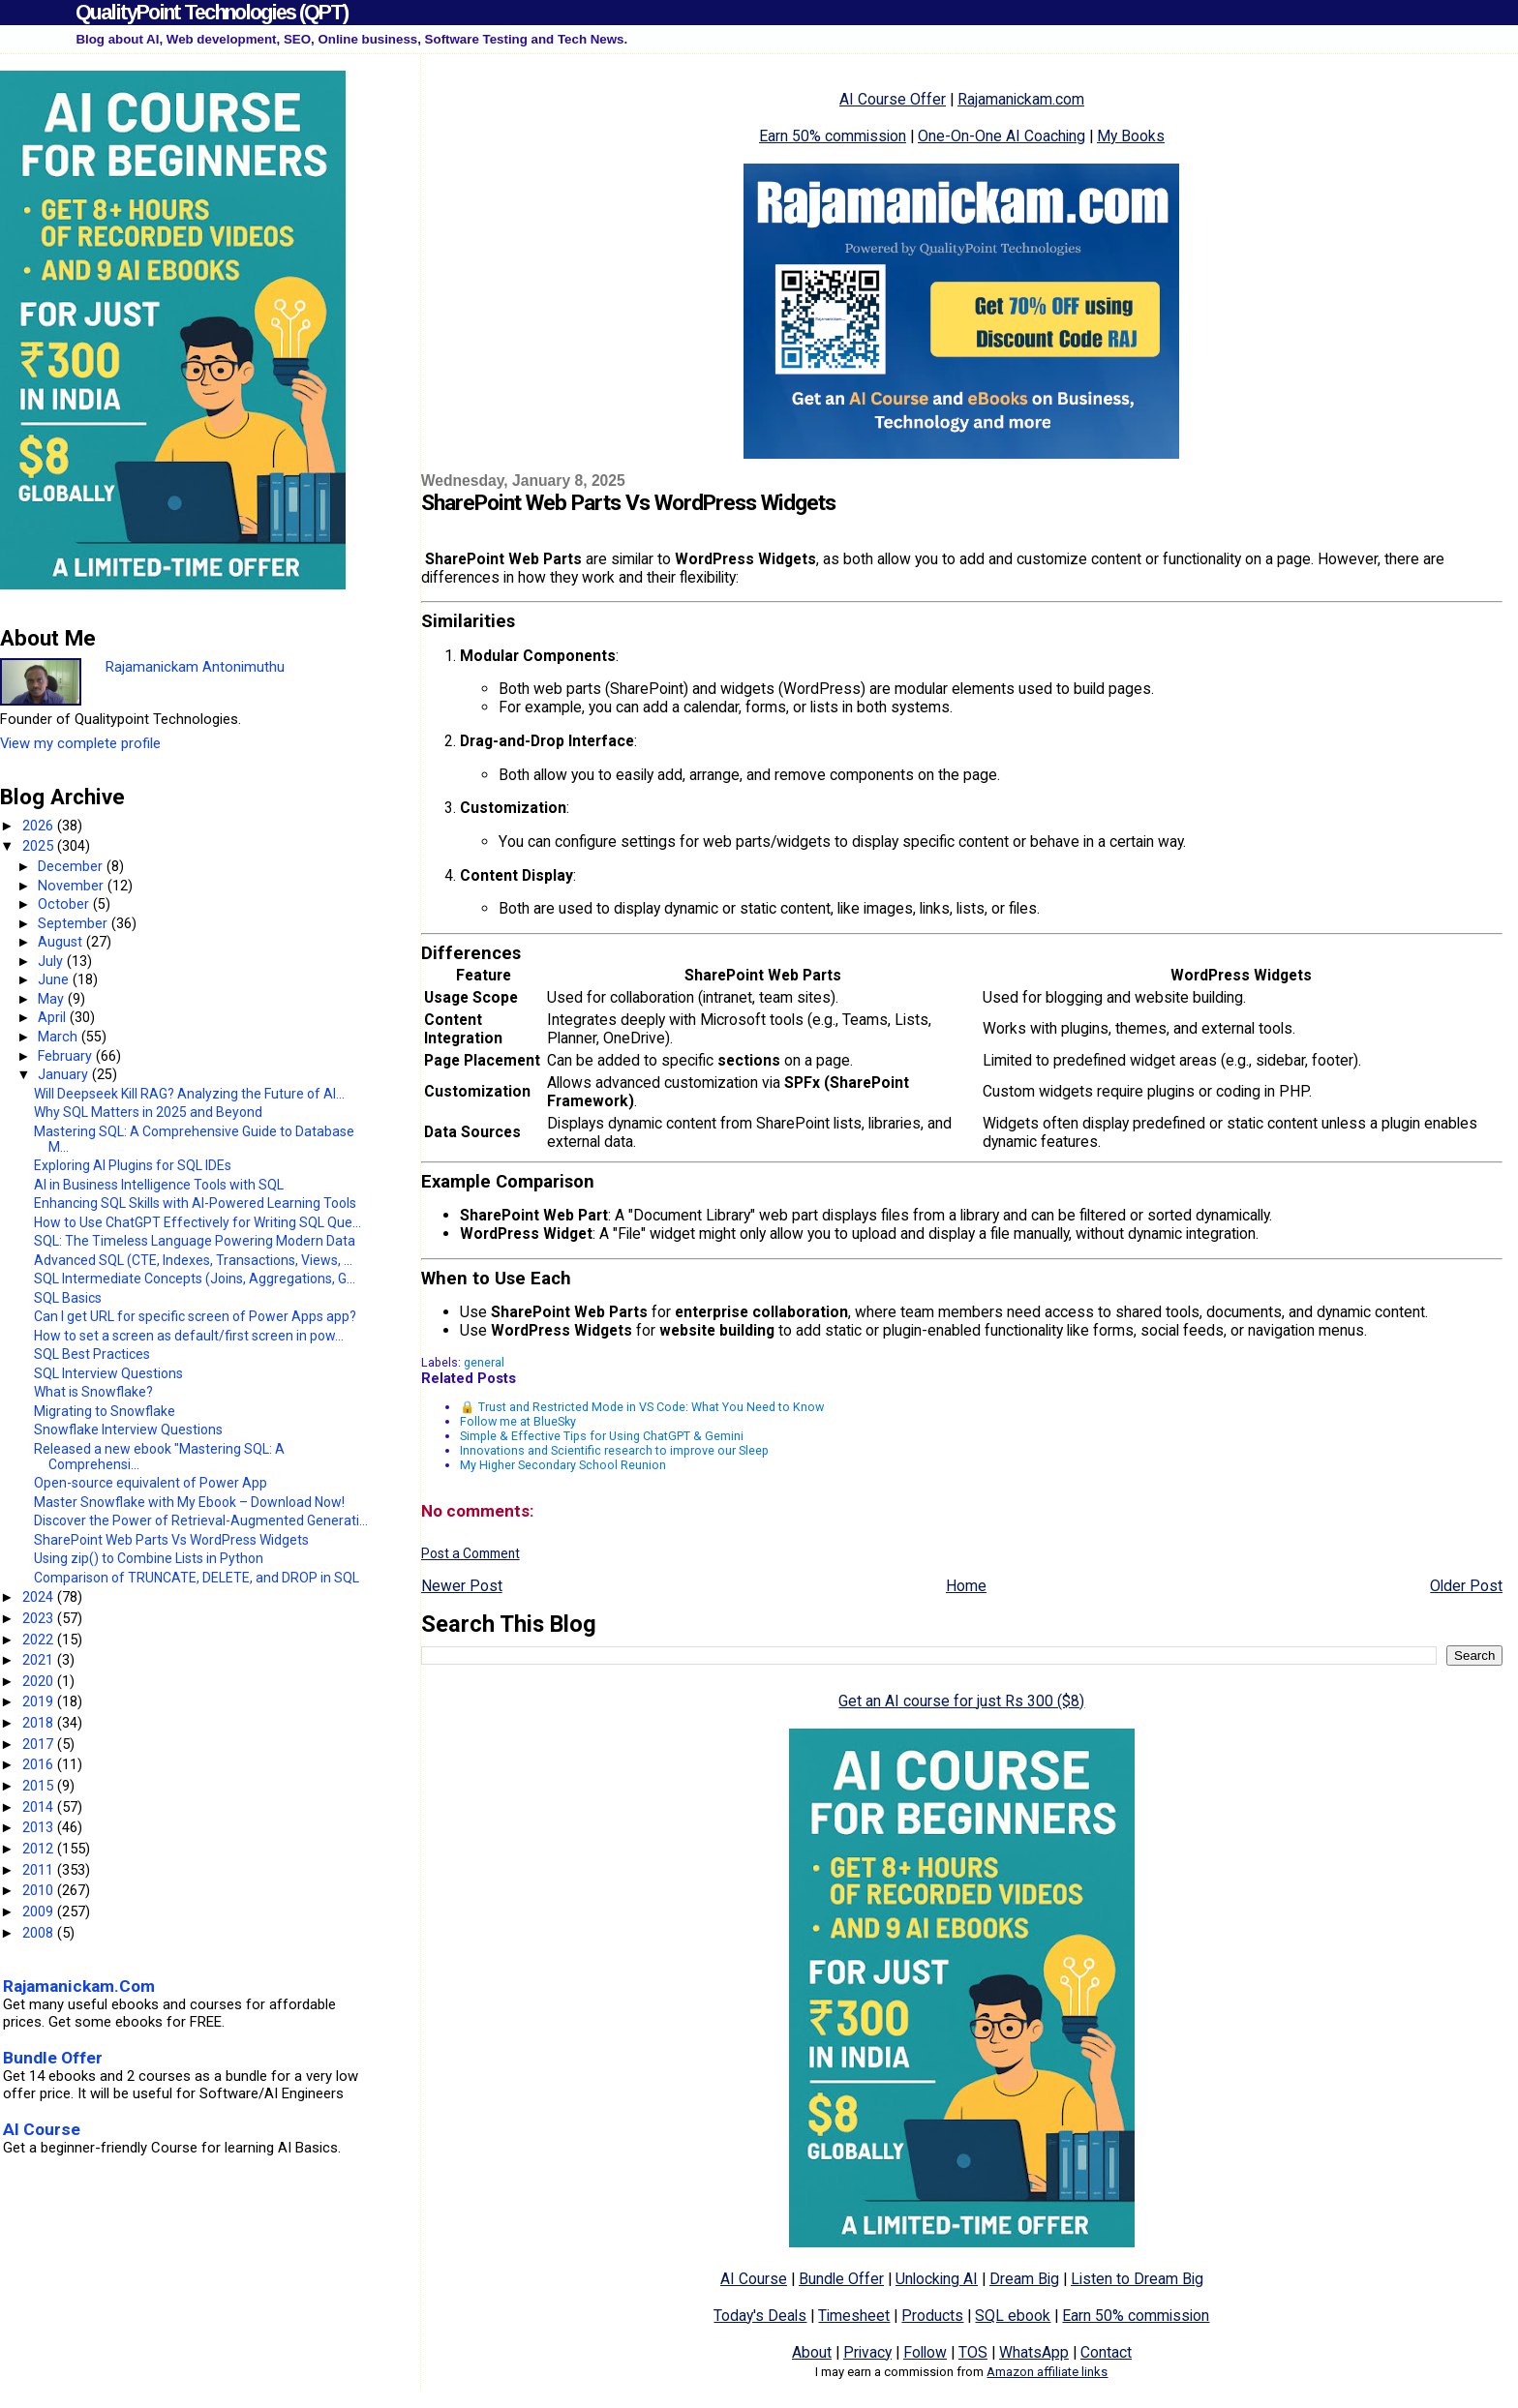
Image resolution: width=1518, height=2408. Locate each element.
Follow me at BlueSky (518, 1421)
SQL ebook (1012, 2315)
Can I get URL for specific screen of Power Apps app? (195, 1316)
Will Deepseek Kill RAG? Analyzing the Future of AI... (189, 1093)
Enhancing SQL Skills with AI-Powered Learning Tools (195, 1203)
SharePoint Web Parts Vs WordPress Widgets (171, 1540)
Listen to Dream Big (1137, 2279)
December (72, 866)
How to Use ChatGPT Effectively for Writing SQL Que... (197, 1222)
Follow (925, 2352)
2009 (39, 1911)
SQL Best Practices (92, 1354)
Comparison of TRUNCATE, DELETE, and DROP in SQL (196, 1577)
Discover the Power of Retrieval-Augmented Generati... (201, 1520)
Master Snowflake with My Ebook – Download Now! (189, 1502)
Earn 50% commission (832, 136)
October (65, 904)
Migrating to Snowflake (104, 1411)
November (72, 885)
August (62, 941)
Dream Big (1024, 2279)
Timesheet (854, 2315)
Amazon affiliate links (1047, 2371)
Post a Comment (470, 1553)
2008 (39, 1932)
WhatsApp (1034, 2352)
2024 (39, 1597)
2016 (39, 1764)
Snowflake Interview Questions (128, 1429)
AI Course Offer (892, 99)
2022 (39, 1639)
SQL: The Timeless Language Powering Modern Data (194, 1241)
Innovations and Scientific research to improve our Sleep (614, 1450)
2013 (39, 1827)
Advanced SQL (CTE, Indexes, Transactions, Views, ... (193, 1260)
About (812, 2352)
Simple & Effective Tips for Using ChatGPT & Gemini (602, 1436)
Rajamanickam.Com (79, 1986)
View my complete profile (80, 743)
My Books (1131, 136)
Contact (1106, 2352)
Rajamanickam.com (1020, 99)
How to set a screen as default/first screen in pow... (189, 1335)
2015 (39, 1785)
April (54, 1017)
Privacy (867, 2352)
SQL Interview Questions (108, 1373)
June (55, 979)
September (74, 923)
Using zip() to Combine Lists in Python (148, 1558)
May (53, 999)
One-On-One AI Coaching (1001, 136)
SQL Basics (68, 1298)
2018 (39, 1722)
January (65, 1074)
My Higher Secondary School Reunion (563, 1465)
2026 (39, 825)
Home (966, 1586)
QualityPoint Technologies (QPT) (212, 12)
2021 (39, 1660)
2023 (39, 1618)
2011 (39, 1870)
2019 (39, 1701)
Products (932, 2315)
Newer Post (461, 1586)
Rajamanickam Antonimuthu (195, 667)
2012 (39, 1848)
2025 (39, 846)
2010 (39, 1890)
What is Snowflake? (93, 1392)
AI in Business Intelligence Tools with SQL (159, 1184)
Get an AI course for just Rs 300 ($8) (961, 1701)
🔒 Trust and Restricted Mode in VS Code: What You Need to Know (642, 1407)
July (52, 961)
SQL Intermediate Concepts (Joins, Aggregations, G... (194, 1278)
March (59, 1036)
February (67, 1056)
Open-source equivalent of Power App (150, 1482)
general (484, 1362)
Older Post (1466, 1586)
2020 (39, 1681)
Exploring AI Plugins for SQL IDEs (132, 1165)
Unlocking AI (937, 2279)
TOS (972, 2352)
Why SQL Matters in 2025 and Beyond (148, 1112)
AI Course (753, 2279)
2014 (39, 1807)
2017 (39, 1744)
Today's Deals (759, 2315)
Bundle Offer (841, 2279)
